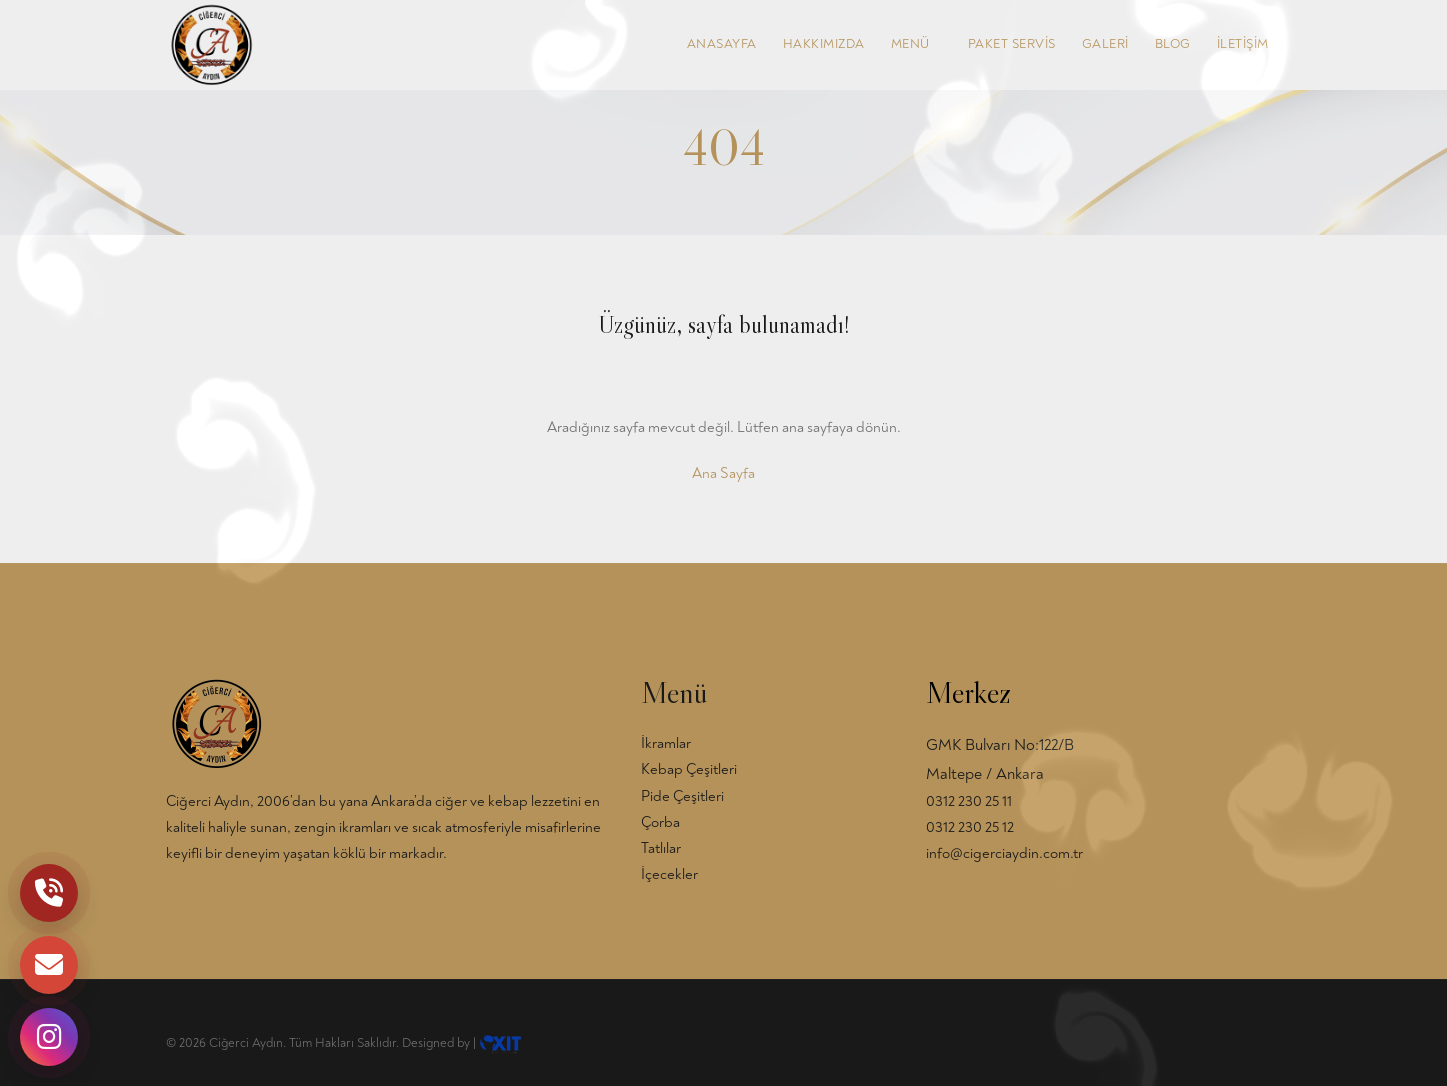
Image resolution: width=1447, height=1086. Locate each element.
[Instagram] (49, 1037)
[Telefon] (49, 893)
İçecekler (669, 874)
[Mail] (49, 965)
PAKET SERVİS (1012, 44)
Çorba (660, 822)
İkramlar (666, 743)
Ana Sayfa (723, 473)
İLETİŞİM (1243, 44)
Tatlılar (661, 848)
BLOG (1173, 44)
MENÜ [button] (916, 44)
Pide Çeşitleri (682, 796)
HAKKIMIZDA (824, 44)
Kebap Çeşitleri (689, 769)
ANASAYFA (722, 44)
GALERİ (1105, 44)
